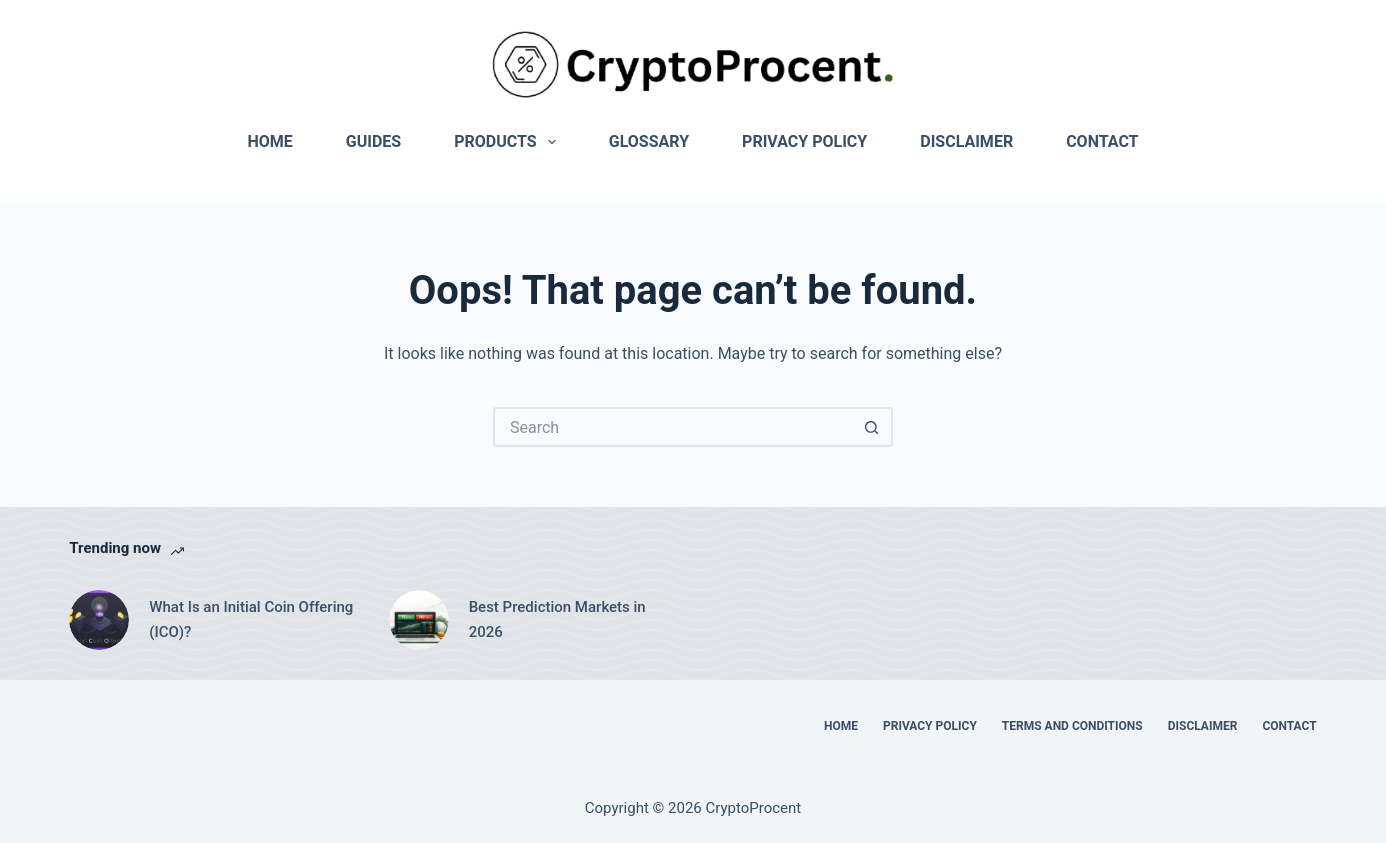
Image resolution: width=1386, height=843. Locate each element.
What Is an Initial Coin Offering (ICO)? (251, 619)
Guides (373, 141)
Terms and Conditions (1072, 726)
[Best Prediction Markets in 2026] (419, 620)
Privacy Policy (804, 141)
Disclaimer (966, 141)
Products (509, 142)
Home (269, 141)
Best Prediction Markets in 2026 (557, 619)
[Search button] (873, 427)
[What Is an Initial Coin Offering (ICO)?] (99, 620)
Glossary (649, 141)
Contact (1102, 141)
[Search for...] (673, 427)
